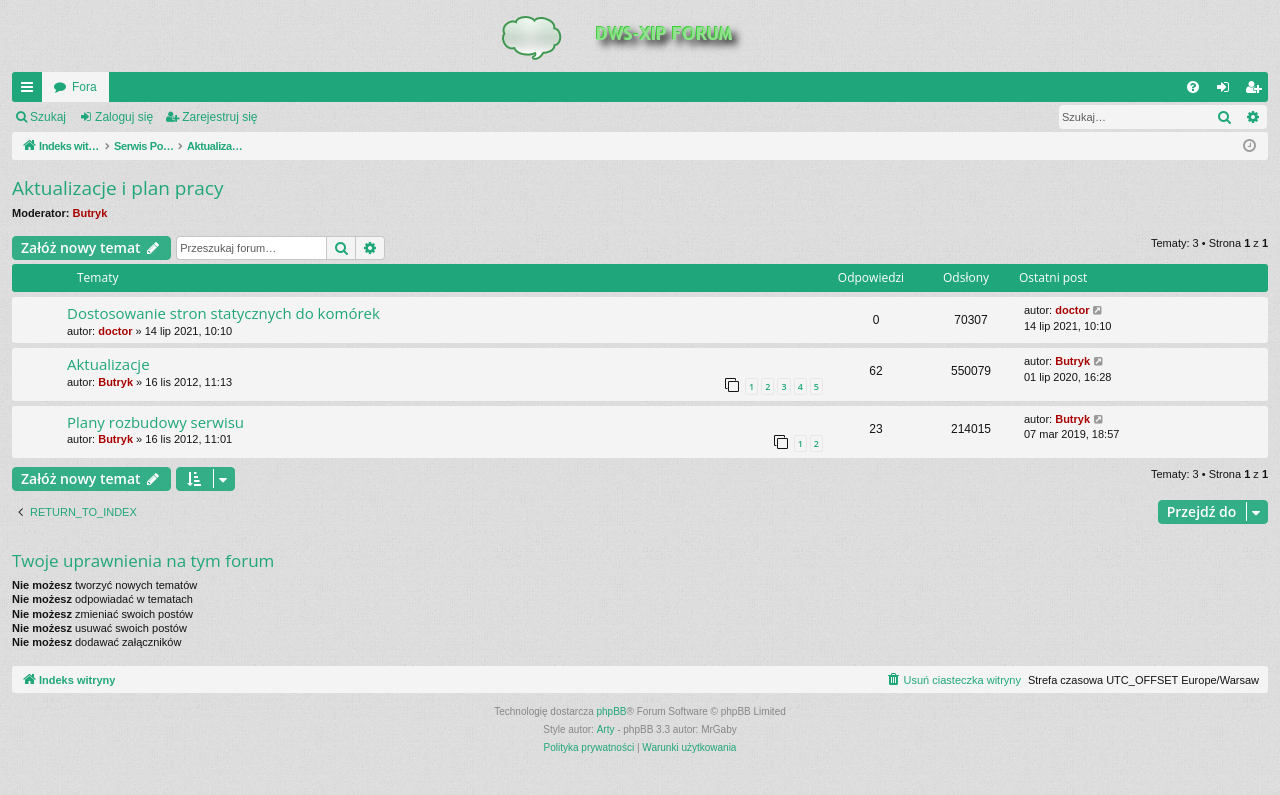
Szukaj (48, 117)
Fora (84, 87)
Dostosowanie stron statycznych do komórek (223, 313)
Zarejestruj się (219, 117)
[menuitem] (1193, 87)
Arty (606, 729)
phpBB (612, 711)
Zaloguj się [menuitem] (1227, 91)
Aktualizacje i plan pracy (117, 188)
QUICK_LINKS (31, 91)
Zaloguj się (124, 117)
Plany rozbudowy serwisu (155, 422)
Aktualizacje (108, 364)
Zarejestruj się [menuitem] (1257, 91)
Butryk (90, 213)
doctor (115, 331)
